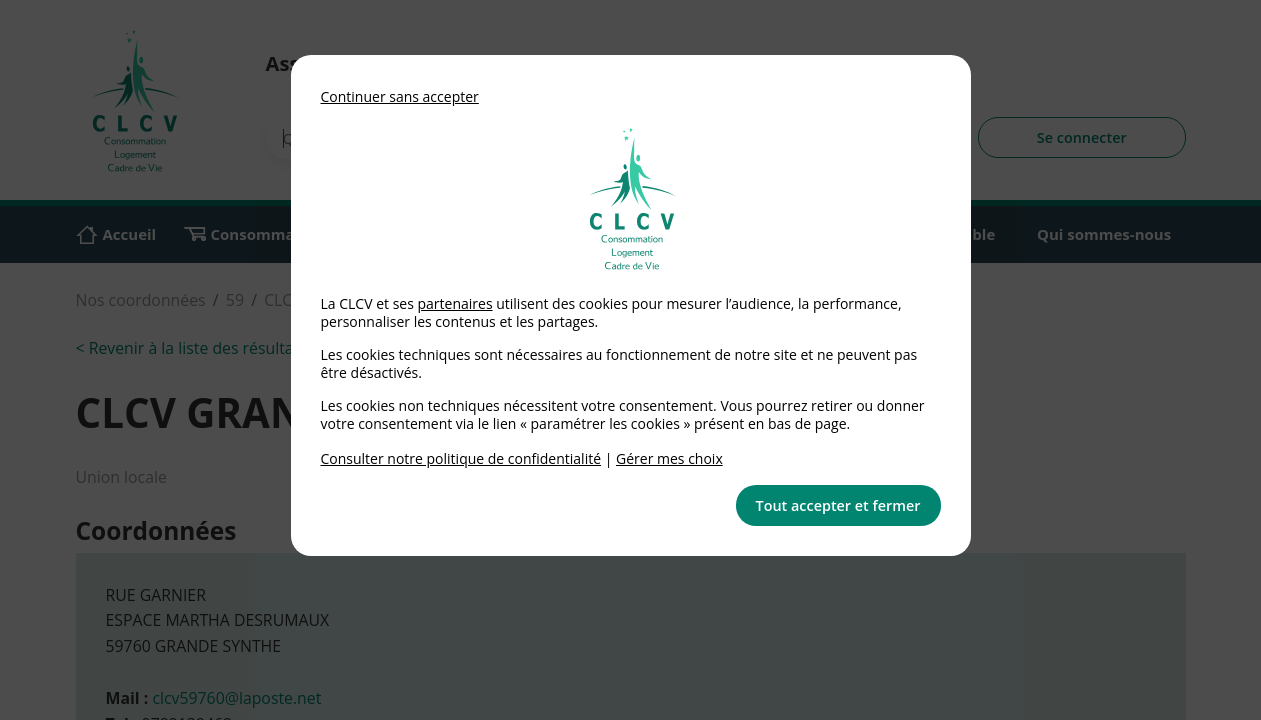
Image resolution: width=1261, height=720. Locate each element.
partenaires (454, 303)
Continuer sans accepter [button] (400, 96)
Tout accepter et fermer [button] (838, 505)
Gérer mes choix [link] (669, 458)
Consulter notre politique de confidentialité (461, 458)
